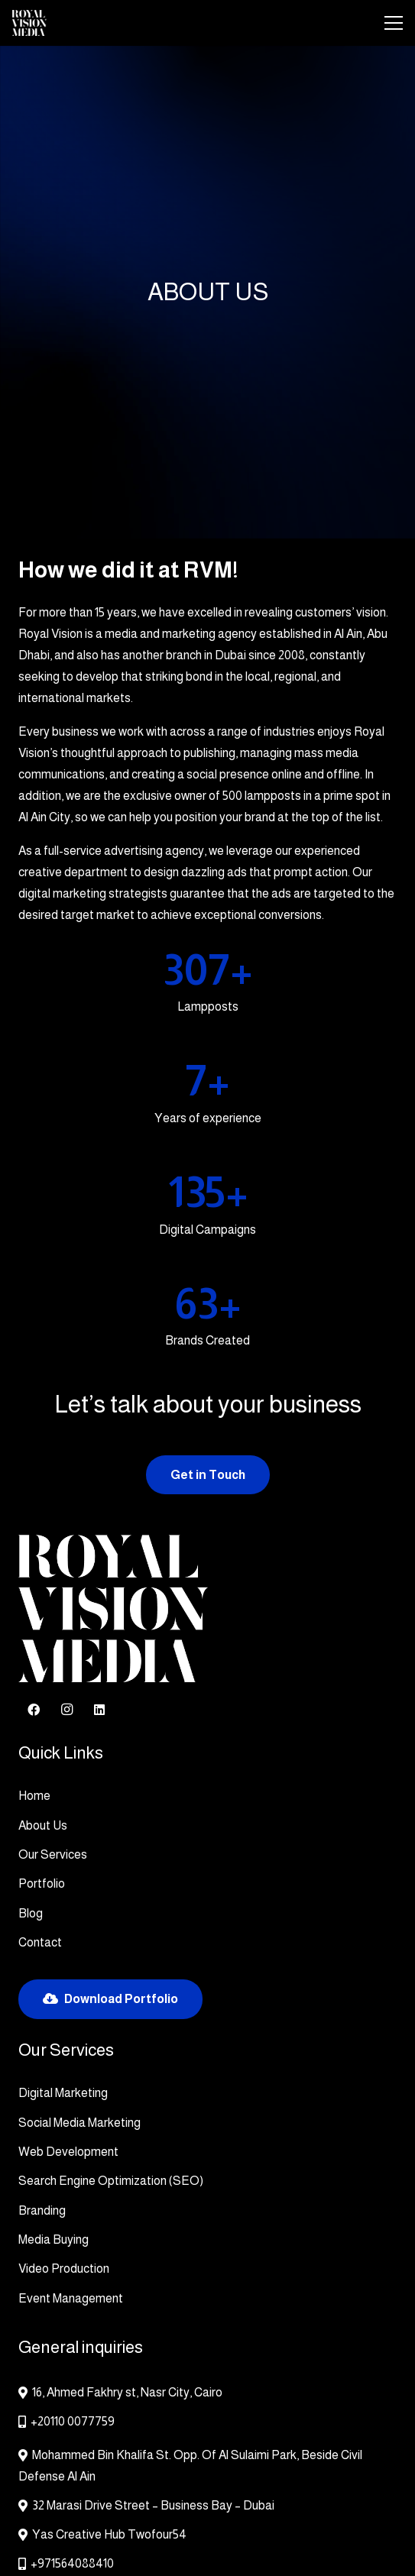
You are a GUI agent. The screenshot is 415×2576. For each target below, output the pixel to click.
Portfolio (41, 1883)
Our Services (52, 1854)
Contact (40, 1942)
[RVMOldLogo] (29, 23)
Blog (30, 1913)
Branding (42, 2210)
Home (34, 1795)
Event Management (70, 2298)
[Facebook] (33, 1709)
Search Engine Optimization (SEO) (110, 2180)
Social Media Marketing (79, 2122)
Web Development (68, 2151)
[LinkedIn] (99, 1709)
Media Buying (53, 2239)
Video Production (63, 2268)
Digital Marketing (63, 2092)
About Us (42, 1825)
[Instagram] (66, 1709)
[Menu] (393, 23)
